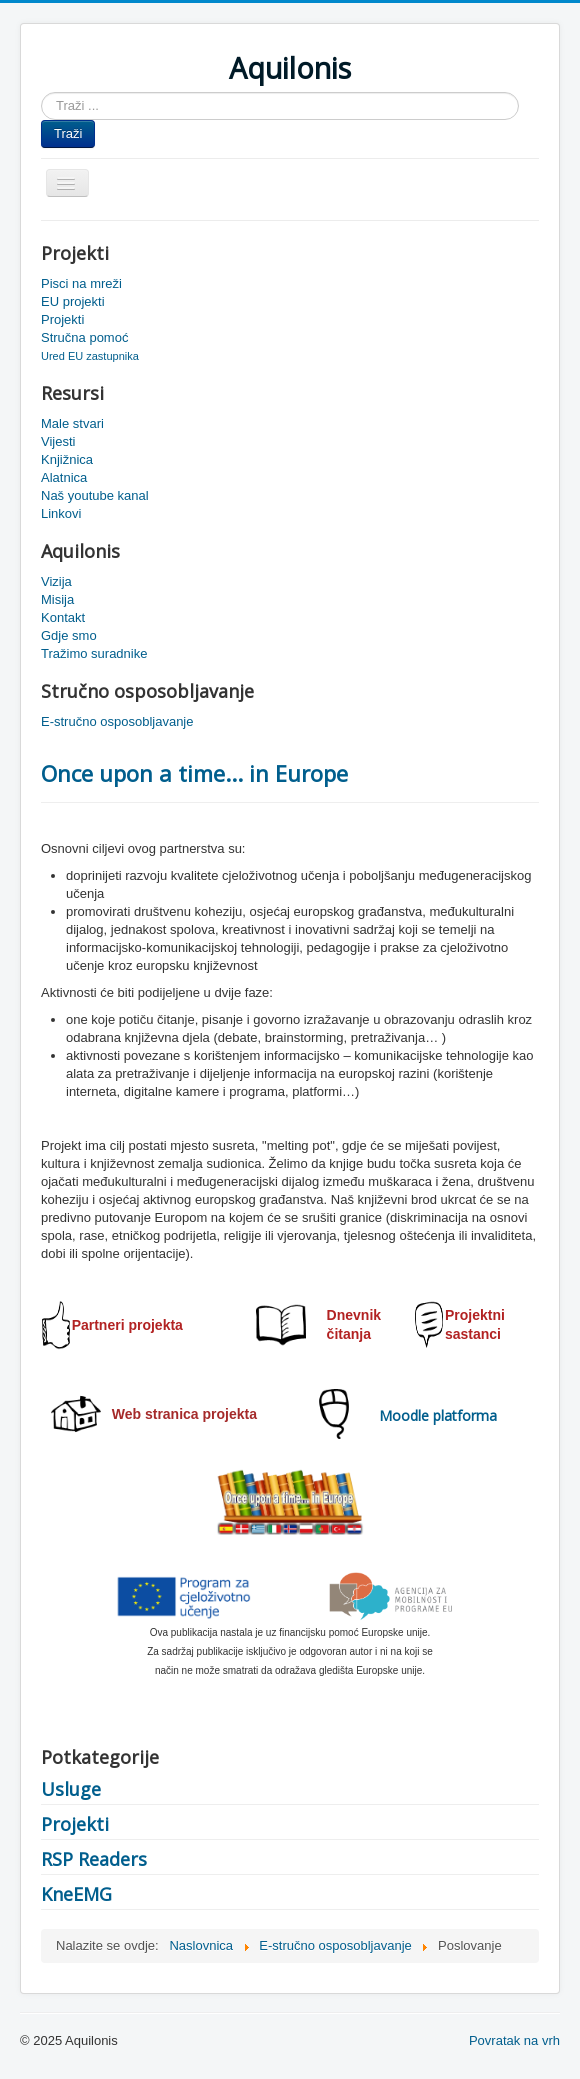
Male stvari (72, 423)
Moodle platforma (438, 1415)
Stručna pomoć (84, 337)
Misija (57, 599)
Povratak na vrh (514, 2040)
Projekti (62, 319)
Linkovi (61, 513)
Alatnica (64, 477)
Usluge (71, 1789)
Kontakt (63, 617)
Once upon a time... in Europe (194, 773)
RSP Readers (94, 1859)
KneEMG (76, 1894)
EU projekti (73, 301)
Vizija (56, 581)
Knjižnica (67, 459)
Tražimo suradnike (94, 653)
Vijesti (58, 441)
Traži (68, 133)
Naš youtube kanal (95, 495)
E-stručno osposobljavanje (117, 721)
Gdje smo (69, 635)
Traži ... (41, 92)
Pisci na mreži (81, 283)
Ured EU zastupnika (90, 356)
